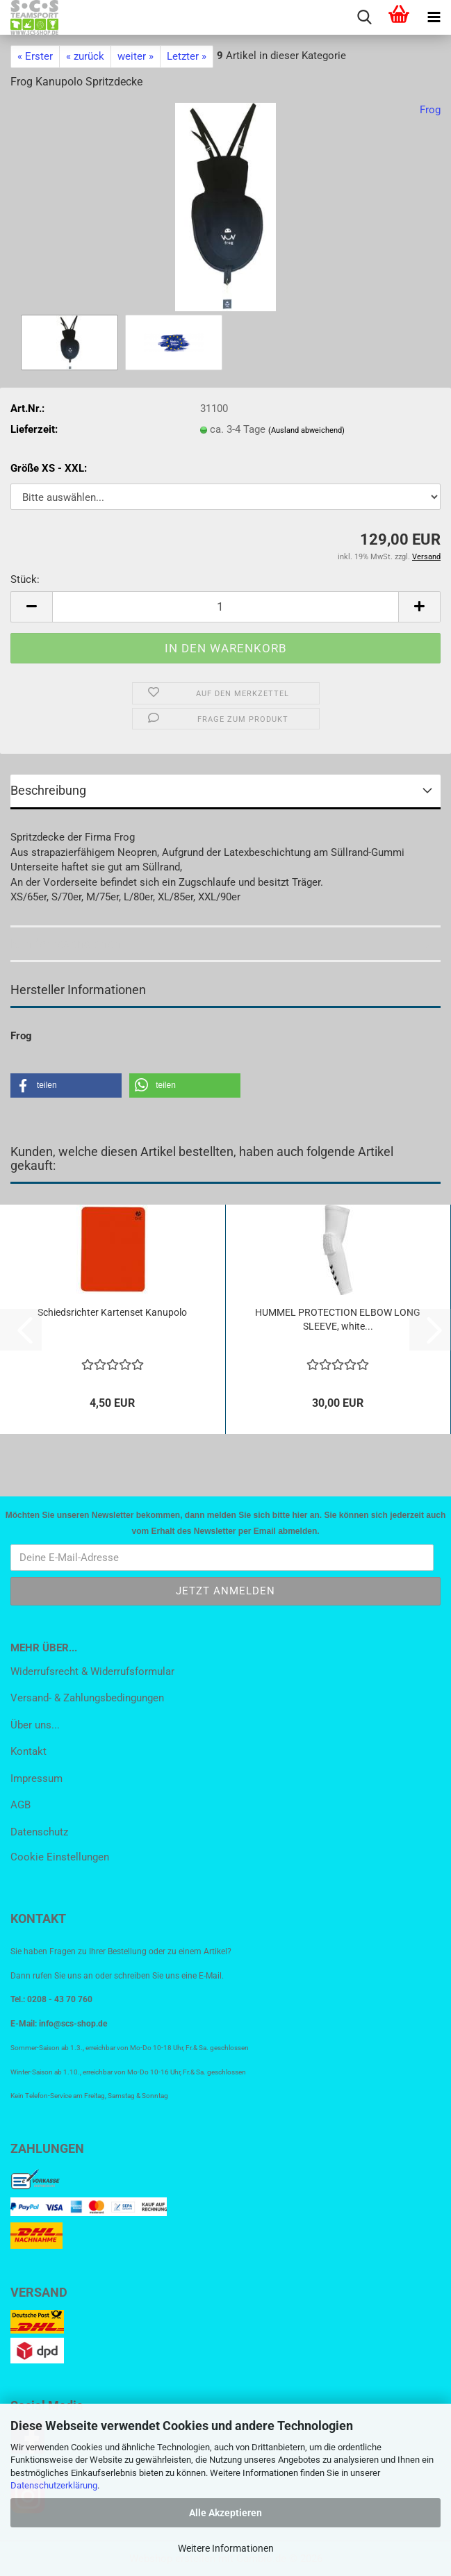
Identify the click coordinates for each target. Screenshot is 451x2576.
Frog (430, 110)
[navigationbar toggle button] (433, 17)
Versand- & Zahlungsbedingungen (87, 1698)
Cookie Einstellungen (59, 1857)
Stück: (25, 579)
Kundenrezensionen (65, 943)
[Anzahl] (225, 606)
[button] (31, 606)
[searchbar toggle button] (364, 17)
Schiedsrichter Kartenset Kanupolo (112, 1312)
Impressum (36, 1778)
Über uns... (35, 1725)
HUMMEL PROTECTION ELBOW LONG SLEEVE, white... (337, 1319)
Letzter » (186, 56)
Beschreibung (48, 790)
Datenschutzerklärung (53, 2485)
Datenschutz (39, 1832)
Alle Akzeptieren (225, 2512)
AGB (20, 1805)
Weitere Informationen (226, 2548)
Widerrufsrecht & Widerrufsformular (92, 1671)
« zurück (85, 56)
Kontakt (28, 1751)
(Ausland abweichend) (306, 430)
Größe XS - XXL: (48, 468)
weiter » (135, 56)
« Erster (35, 56)
